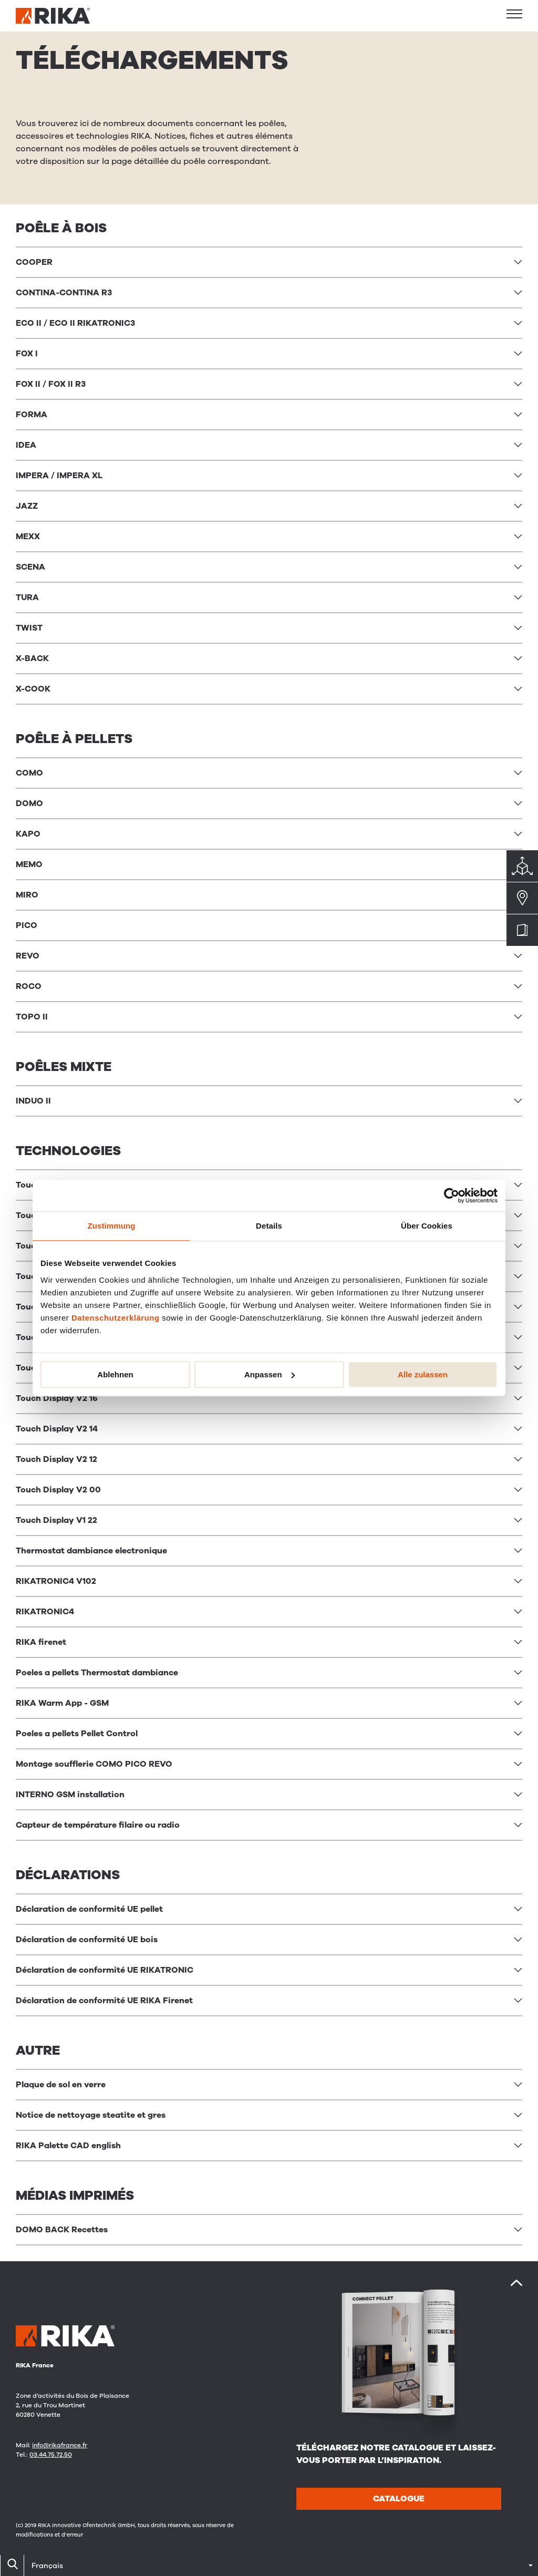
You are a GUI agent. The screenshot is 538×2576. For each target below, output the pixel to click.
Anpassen (269, 1374)
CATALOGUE (399, 2499)
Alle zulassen (423, 1374)
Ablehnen (115, 1374)
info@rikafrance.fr (59, 2445)
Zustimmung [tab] (112, 1225)
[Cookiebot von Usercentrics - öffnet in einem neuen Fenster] (452, 1195)
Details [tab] (269, 1225)
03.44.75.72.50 (50, 2454)
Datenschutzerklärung (115, 1317)
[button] (514, 13)
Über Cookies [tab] (426, 1225)
